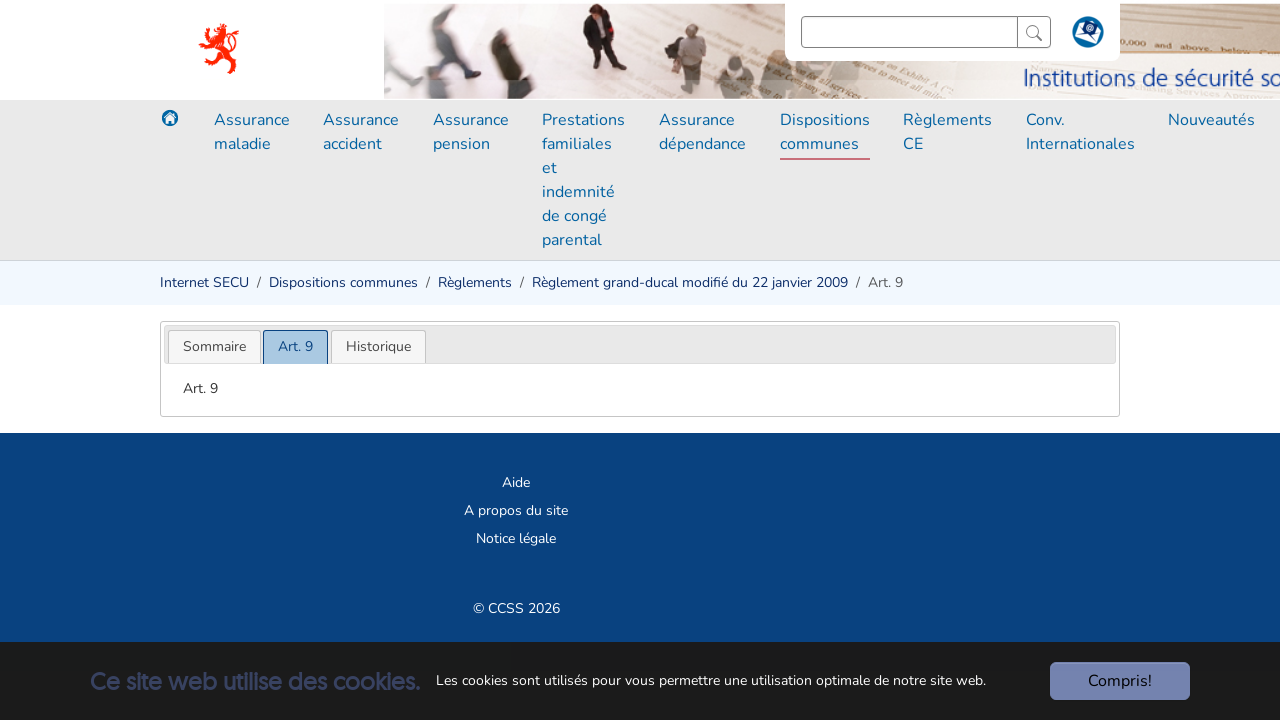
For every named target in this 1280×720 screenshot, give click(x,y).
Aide (516, 482)
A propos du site (516, 510)
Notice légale (516, 538)
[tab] (214, 346)
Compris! (1120, 681)
